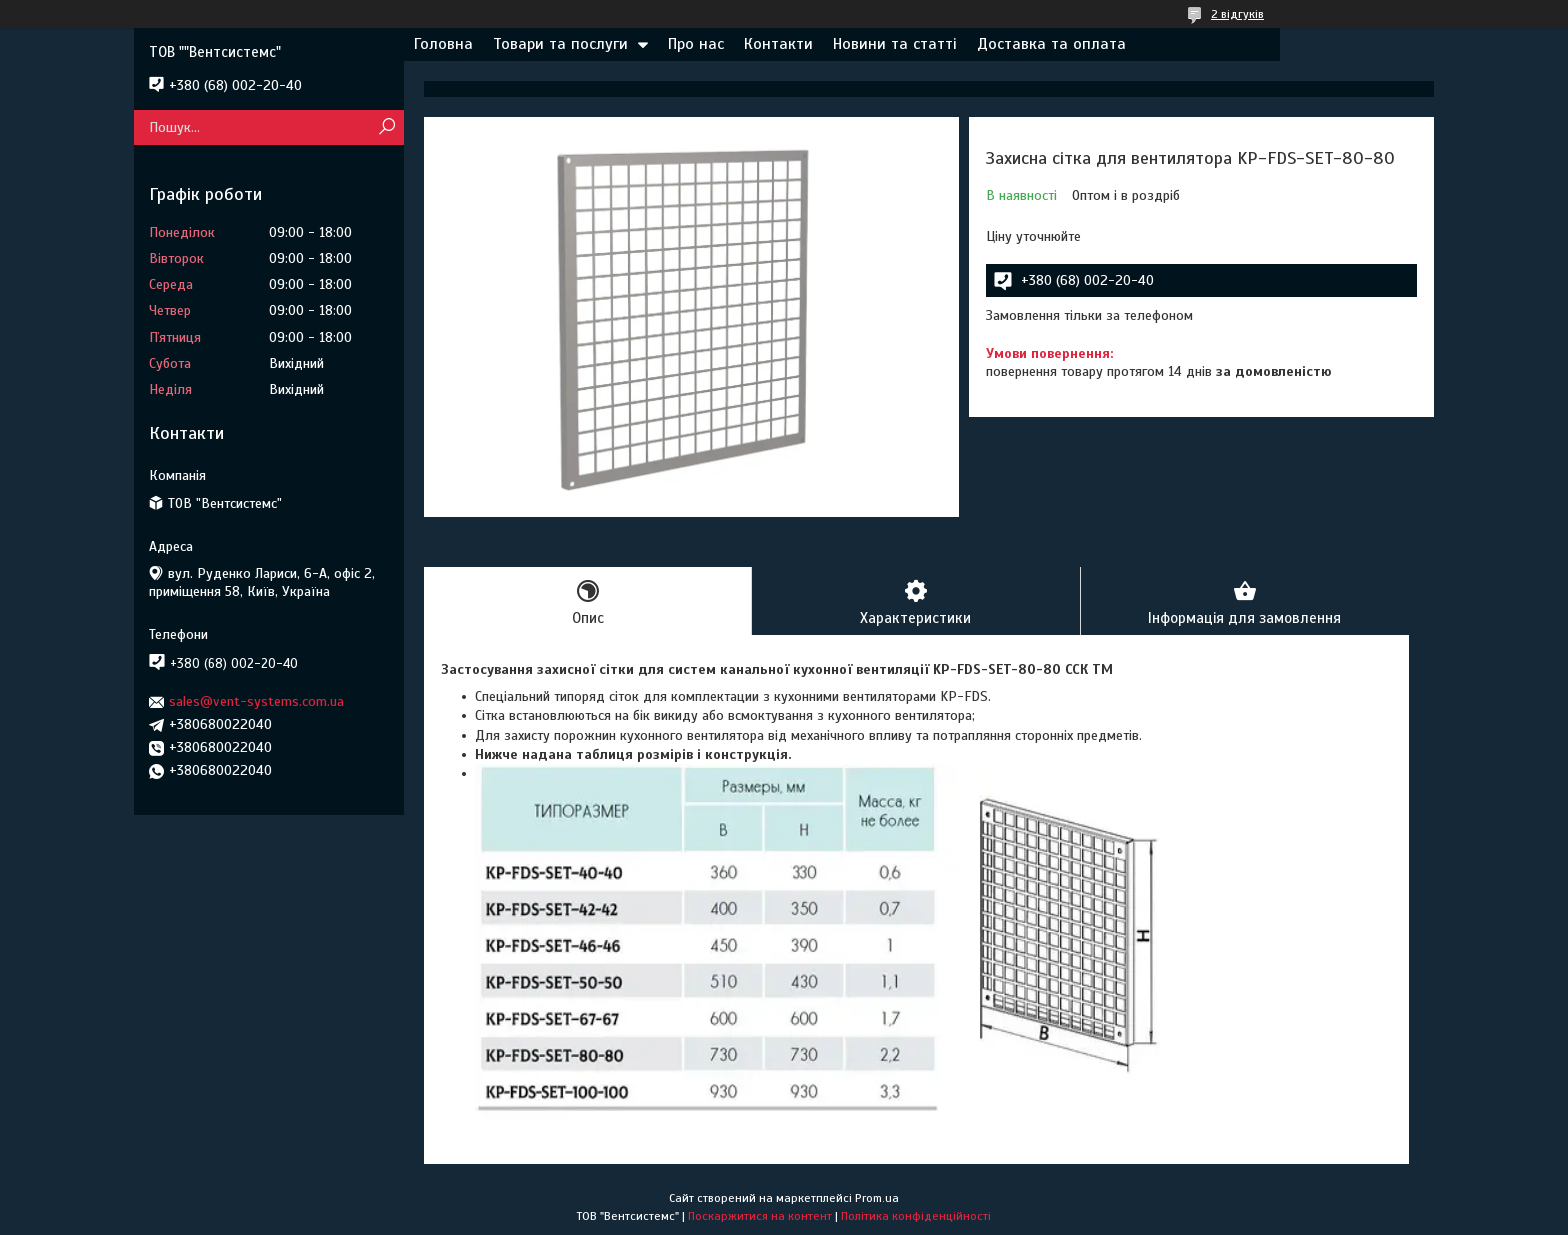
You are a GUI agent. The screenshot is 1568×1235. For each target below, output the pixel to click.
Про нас (696, 44)
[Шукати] (386, 127)
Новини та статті (895, 44)
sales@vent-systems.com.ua (256, 701)
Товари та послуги (560, 44)
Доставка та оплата (1051, 44)
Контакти (778, 44)
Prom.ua (877, 1198)
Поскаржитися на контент (760, 1216)
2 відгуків (1237, 14)
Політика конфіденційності (916, 1216)
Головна (443, 44)
